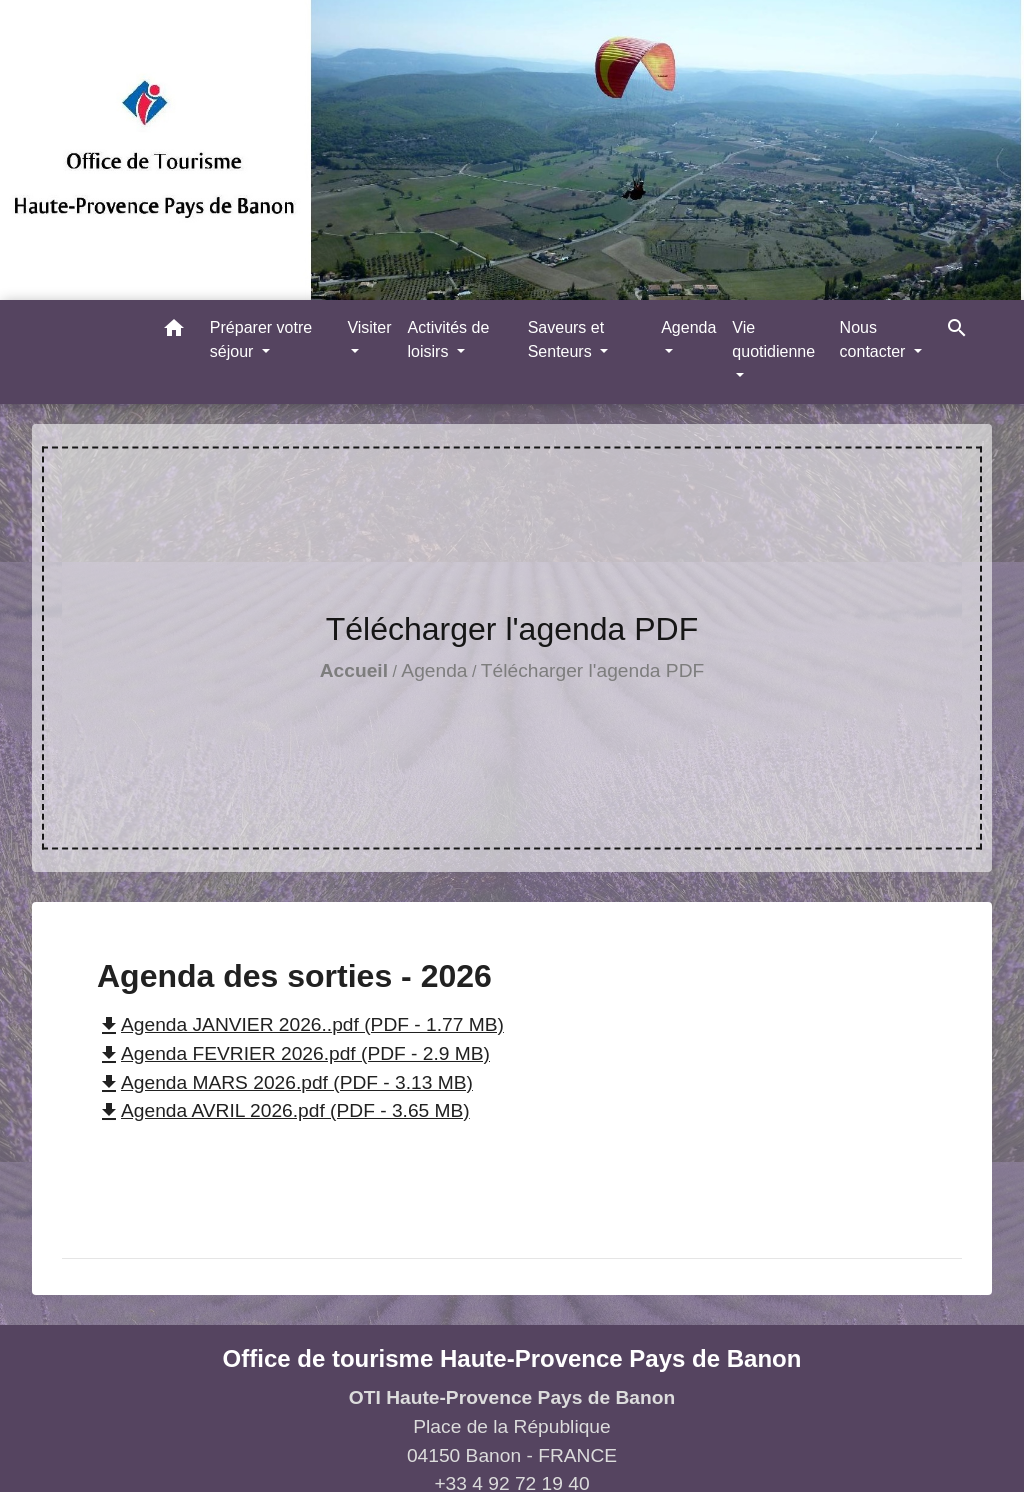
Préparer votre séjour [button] (261, 339)
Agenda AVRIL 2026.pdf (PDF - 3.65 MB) (283, 1110)
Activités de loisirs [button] (449, 339)
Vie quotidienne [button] (773, 339)
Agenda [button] (688, 327)
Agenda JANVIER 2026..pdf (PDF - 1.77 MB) (300, 1024)
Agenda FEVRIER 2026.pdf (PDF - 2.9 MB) (293, 1053)
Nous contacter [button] (875, 339)
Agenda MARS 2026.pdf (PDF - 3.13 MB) (285, 1082)
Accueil (354, 670)
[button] (174, 331)
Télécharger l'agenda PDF (592, 670)
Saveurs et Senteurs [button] (566, 339)
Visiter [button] (369, 327)
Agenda (434, 670)
